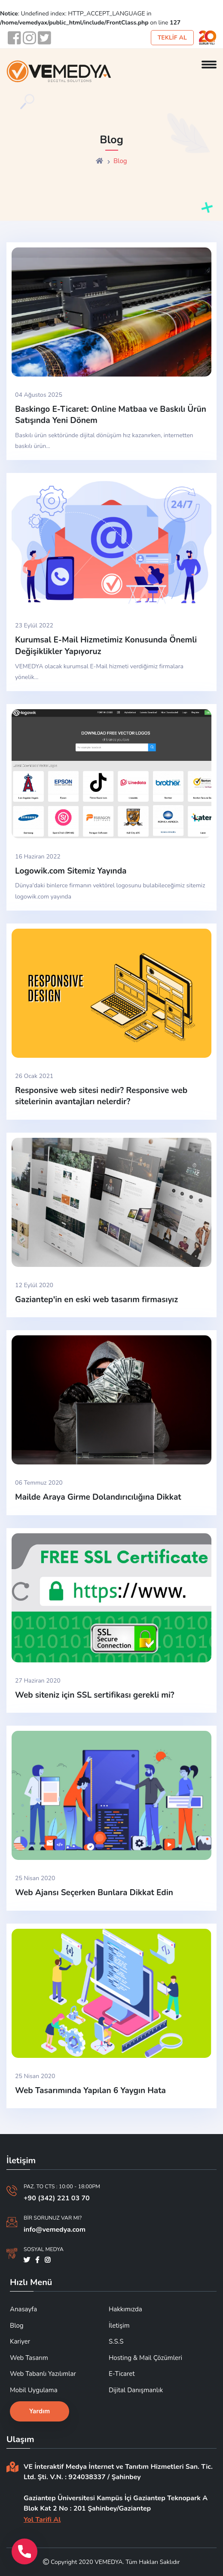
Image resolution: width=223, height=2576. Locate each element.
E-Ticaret (122, 2373)
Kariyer (20, 2341)
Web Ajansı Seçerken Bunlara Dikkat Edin (94, 1892)
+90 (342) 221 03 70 (57, 2198)
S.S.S (116, 2341)
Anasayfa (23, 2309)
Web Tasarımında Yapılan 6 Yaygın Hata (90, 2090)
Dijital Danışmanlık (136, 2390)
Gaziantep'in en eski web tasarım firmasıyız (96, 1299)
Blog (17, 2325)
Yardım (39, 2411)
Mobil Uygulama (34, 2390)
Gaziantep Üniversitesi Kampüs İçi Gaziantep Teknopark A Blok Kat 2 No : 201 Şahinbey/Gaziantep (116, 2503)
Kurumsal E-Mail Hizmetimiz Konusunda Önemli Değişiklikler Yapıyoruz (106, 645)
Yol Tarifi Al (42, 2519)
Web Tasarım (29, 2358)
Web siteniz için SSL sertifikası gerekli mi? (94, 1695)
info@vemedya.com (55, 2229)
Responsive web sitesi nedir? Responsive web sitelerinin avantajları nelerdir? (101, 1096)
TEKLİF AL (172, 38)
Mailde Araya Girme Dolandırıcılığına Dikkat (98, 1497)
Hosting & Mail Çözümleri (145, 2358)
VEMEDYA (108, 2562)
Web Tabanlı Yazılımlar (43, 2373)
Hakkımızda (125, 2309)
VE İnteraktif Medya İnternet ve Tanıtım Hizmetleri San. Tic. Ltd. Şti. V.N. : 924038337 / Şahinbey (118, 2472)
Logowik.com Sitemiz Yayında (70, 871)
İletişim (119, 2325)
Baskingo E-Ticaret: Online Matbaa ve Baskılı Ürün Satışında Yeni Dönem (110, 415)
